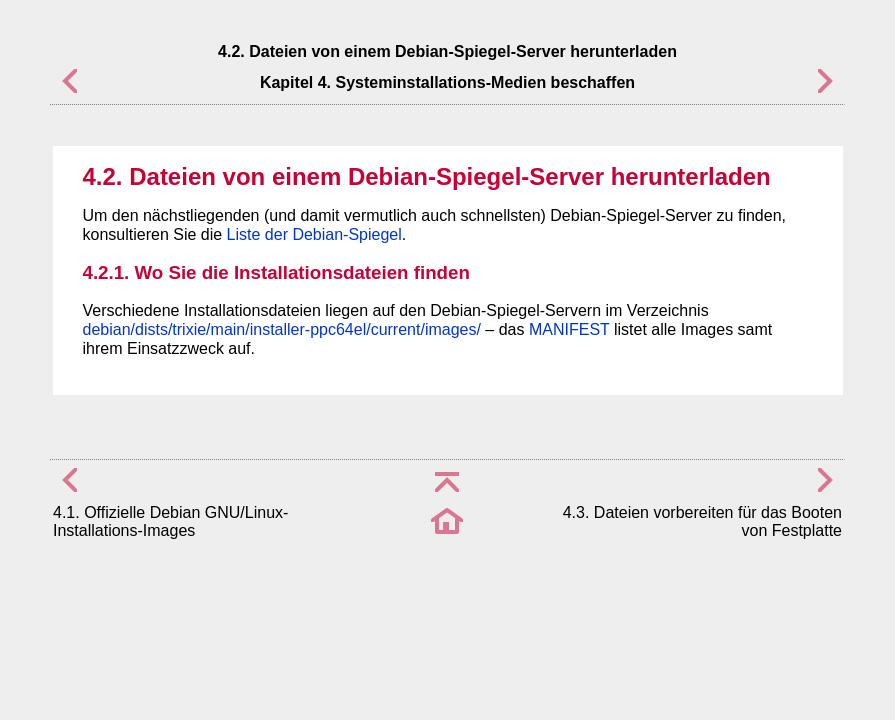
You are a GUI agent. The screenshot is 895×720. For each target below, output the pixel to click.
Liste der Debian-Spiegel (314, 234)
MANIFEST (569, 329)
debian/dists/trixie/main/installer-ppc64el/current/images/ (282, 329)
